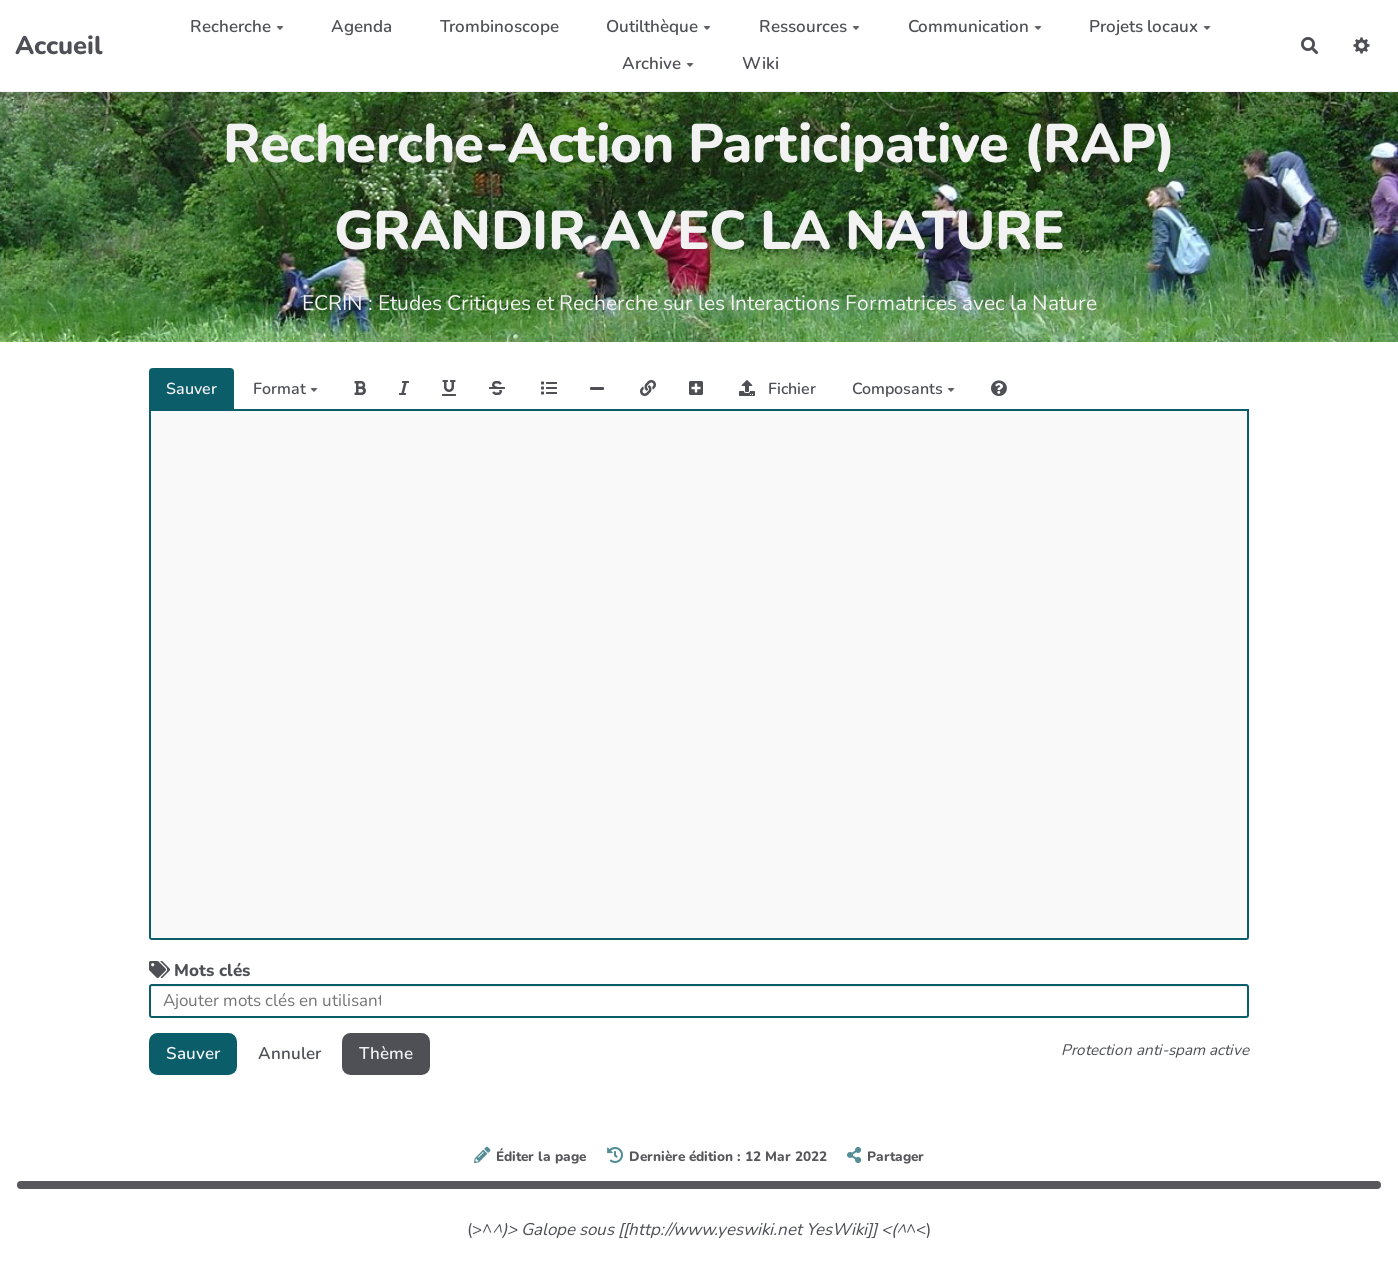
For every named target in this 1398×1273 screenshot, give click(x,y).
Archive (658, 63)
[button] (1361, 45)
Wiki (760, 63)
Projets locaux (1150, 26)
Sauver (191, 389)
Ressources (809, 26)
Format (285, 389)
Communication (975, 26)
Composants (903, 389)
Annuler (289, 1053)
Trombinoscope (499, 26)
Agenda (361, 26)
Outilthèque (658, 26)
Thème (386, 1053)
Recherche (237, 26)
